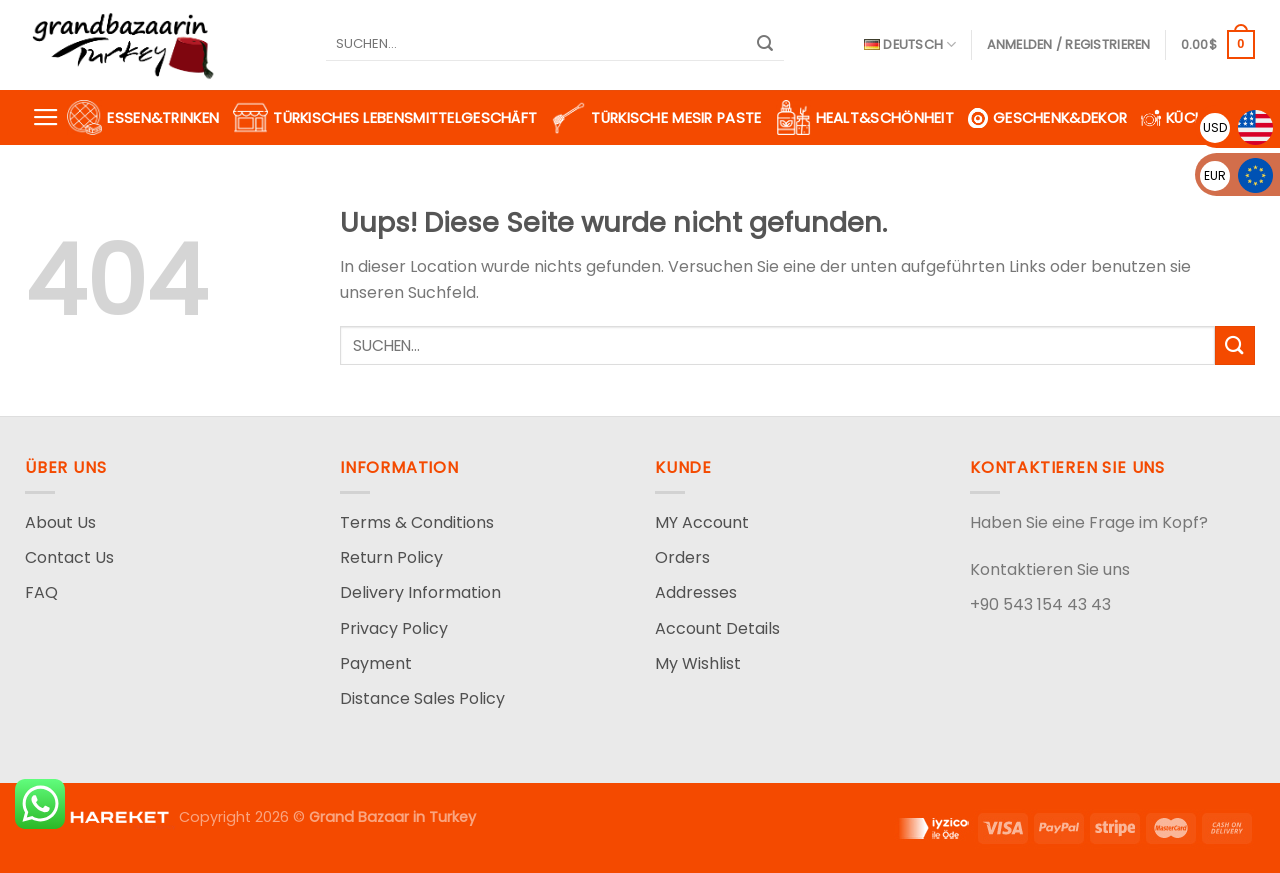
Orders (682, 557)
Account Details (717, 628)
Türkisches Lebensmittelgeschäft (385, 117)
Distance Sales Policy (422, 698)
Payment (376, 663)
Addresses (696, 592)
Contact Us (69, 557)
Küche (1176, 118)
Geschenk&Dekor (1047, 118)
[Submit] (766, 45)
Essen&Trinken (143, 117)
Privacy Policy (394, 628)
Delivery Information (420, 592)
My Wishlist (698, 663)
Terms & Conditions (417, 522)
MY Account (702, 522)
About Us (60, 522)
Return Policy (391, 557)
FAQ (41, 592)
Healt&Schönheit (865, 117)
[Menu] (46, 118)
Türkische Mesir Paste (656, 117)
